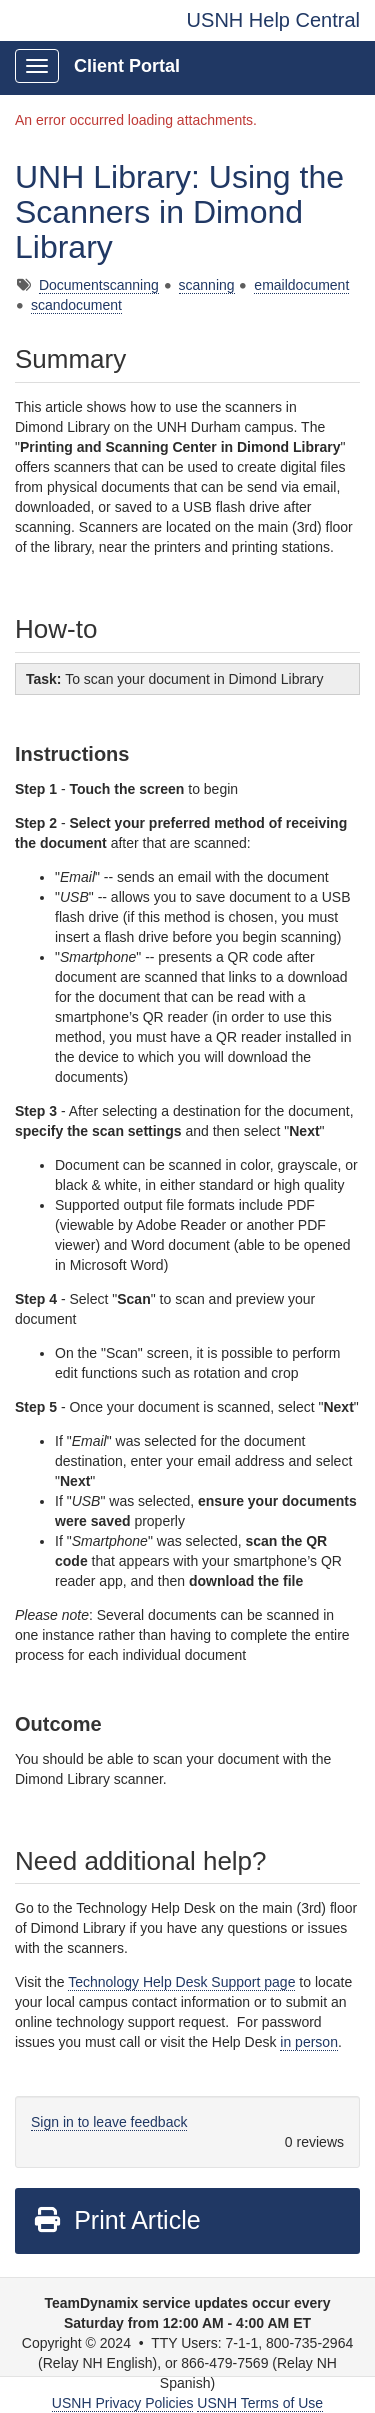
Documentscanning (99, 285)
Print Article (116, 2220)
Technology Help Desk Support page (181, 1982)
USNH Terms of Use (260, 2403)
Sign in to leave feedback (109, 2122)
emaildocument (301, 285)
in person (309, 2042)
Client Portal (127, 66)
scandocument (76, 305)
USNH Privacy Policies (123, 2403)
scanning (207, 285)
